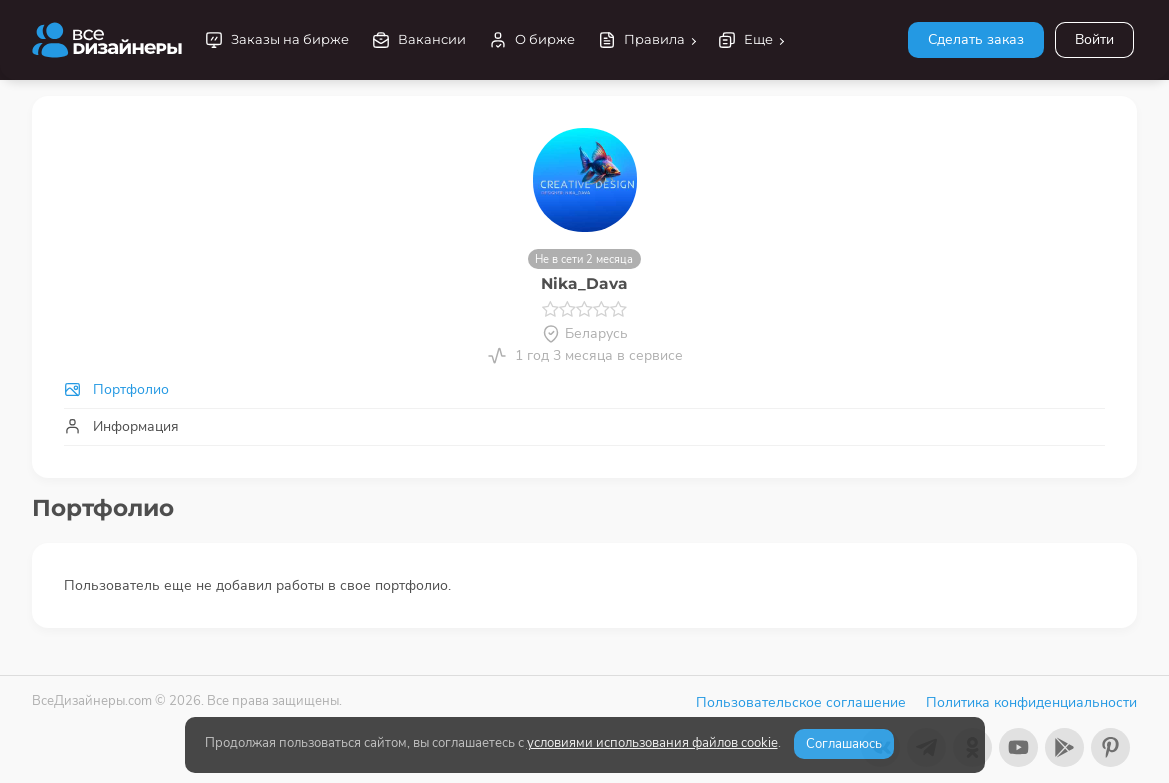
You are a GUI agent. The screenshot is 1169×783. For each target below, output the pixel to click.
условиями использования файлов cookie (652, 743)
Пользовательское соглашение (801, 702)
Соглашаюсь (844, 744)
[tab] (584, 389)
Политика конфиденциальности (1031, 702)
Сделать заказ (976, 39)
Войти (1094, 39)
